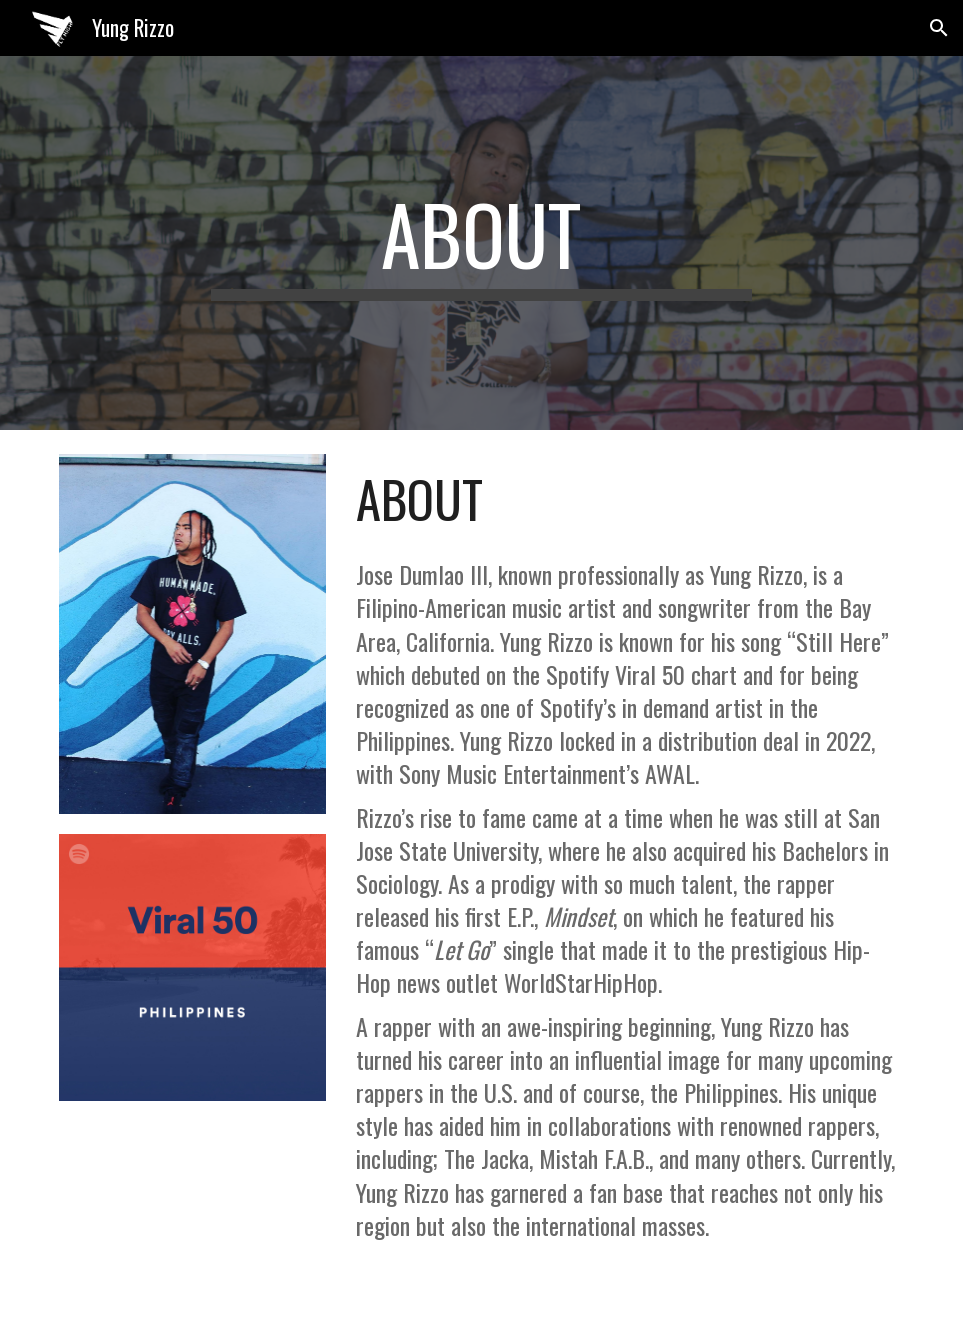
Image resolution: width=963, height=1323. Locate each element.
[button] (939, 28)
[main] (481, 243)
